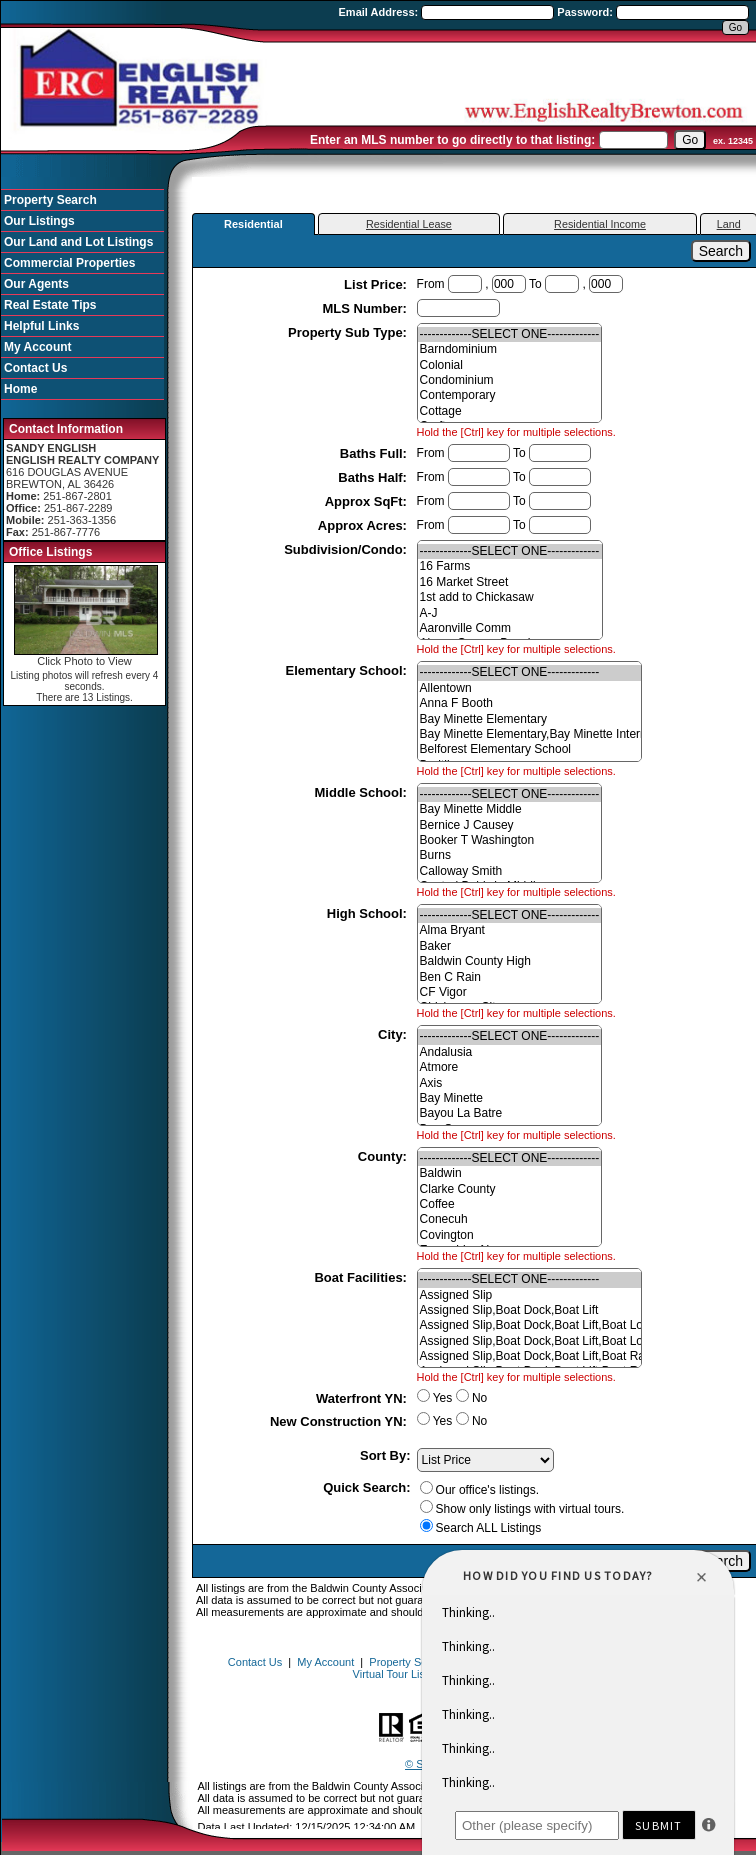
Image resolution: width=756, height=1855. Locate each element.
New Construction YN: (340, 1421)
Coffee (510, 1204)
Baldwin (510, 1173)
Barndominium (510, 349)
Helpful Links (41, 326)
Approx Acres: (364, 525)
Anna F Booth (529, 703)
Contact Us (35, 368)
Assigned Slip (529, 1295)
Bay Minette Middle (510, 809)
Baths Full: (375, 453)
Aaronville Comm (510, 628)
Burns (510, 855)
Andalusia (510, 1052)
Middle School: (363, 792)
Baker (510, 946)
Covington (510, 1235)
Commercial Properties (69, 263)
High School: (369, 913)
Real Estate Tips (50, 305)
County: (384, 1156)
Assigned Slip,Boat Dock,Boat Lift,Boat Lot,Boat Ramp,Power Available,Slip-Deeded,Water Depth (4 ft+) (529, 1325)
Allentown (529, 688)
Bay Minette (510, 1098)
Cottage (510, 411)
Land (729, 224)
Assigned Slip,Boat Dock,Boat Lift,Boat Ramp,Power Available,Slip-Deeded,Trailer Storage (529, 1356)
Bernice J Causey (510, 825)
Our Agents (36, 284)
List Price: (377, 284)
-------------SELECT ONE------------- (510, 334)
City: (394, 1034)
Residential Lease (409, 224)
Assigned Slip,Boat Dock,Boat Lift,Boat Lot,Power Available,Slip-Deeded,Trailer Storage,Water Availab (529, 1341)
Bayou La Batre (510, 1113)
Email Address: (380, 12)
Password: (586, 12)
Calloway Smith (510, 871)
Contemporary (510, 395)
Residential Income (600, 224)
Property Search (50, 200)
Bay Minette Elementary (529, 719)
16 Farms (510, 566)
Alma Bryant (510, 930)
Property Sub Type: (349, 332)
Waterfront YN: (363, 1398)
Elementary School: (348, 670)
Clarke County (510, 1189)
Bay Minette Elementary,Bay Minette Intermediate (529, 734)
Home (20, 389)
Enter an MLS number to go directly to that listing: (452, 140)
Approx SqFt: (368, 501)
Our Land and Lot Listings (78, 242)
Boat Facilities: (362, 1277)
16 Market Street (510, 582)
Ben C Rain (510, 977)
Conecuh (510, 1219)
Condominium (510, 380)
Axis (510, 1083)
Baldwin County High (510, 961)
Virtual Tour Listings (401, 1674)
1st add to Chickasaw (510, 597)
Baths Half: (374, 477)
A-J (510, 613)
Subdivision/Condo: (347, 549)
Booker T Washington (510, 840)
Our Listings (39, 221)
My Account (38, 347)
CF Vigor (510, 992)
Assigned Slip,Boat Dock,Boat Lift (529, 1310)
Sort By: (385, 1455)
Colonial (510, 365)
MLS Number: (366, 308)
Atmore (510, 1067)
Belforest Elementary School (529, 749)
